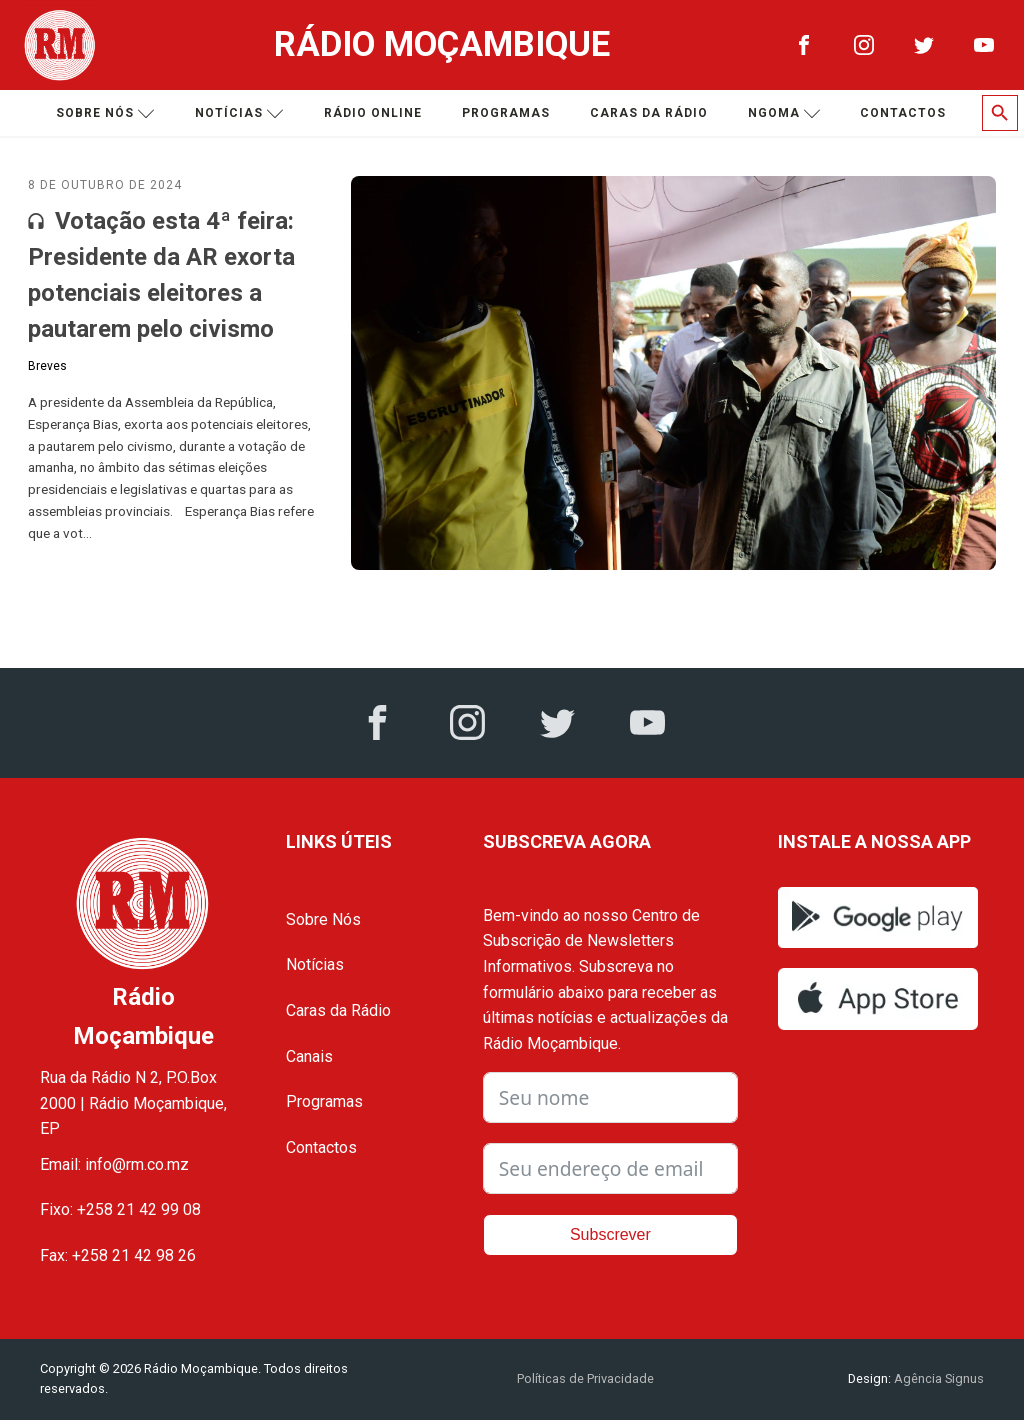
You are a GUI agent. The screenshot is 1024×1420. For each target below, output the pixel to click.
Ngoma (784, 113)
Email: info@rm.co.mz (114, 1164)
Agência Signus (937, 1378)
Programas (506, 113)
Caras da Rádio (649, 113)
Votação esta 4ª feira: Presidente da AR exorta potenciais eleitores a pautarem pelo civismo (161, 275)
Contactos (903, 113)
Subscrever (610, 1234)
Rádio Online (373, 113)
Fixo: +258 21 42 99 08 (120, 1209)
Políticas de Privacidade (585, 1378)
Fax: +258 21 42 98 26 (118, 1255)
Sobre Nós (323, 919)
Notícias (239, 113)
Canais (309, 1056)
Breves (47, 366)
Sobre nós (105, 113)
